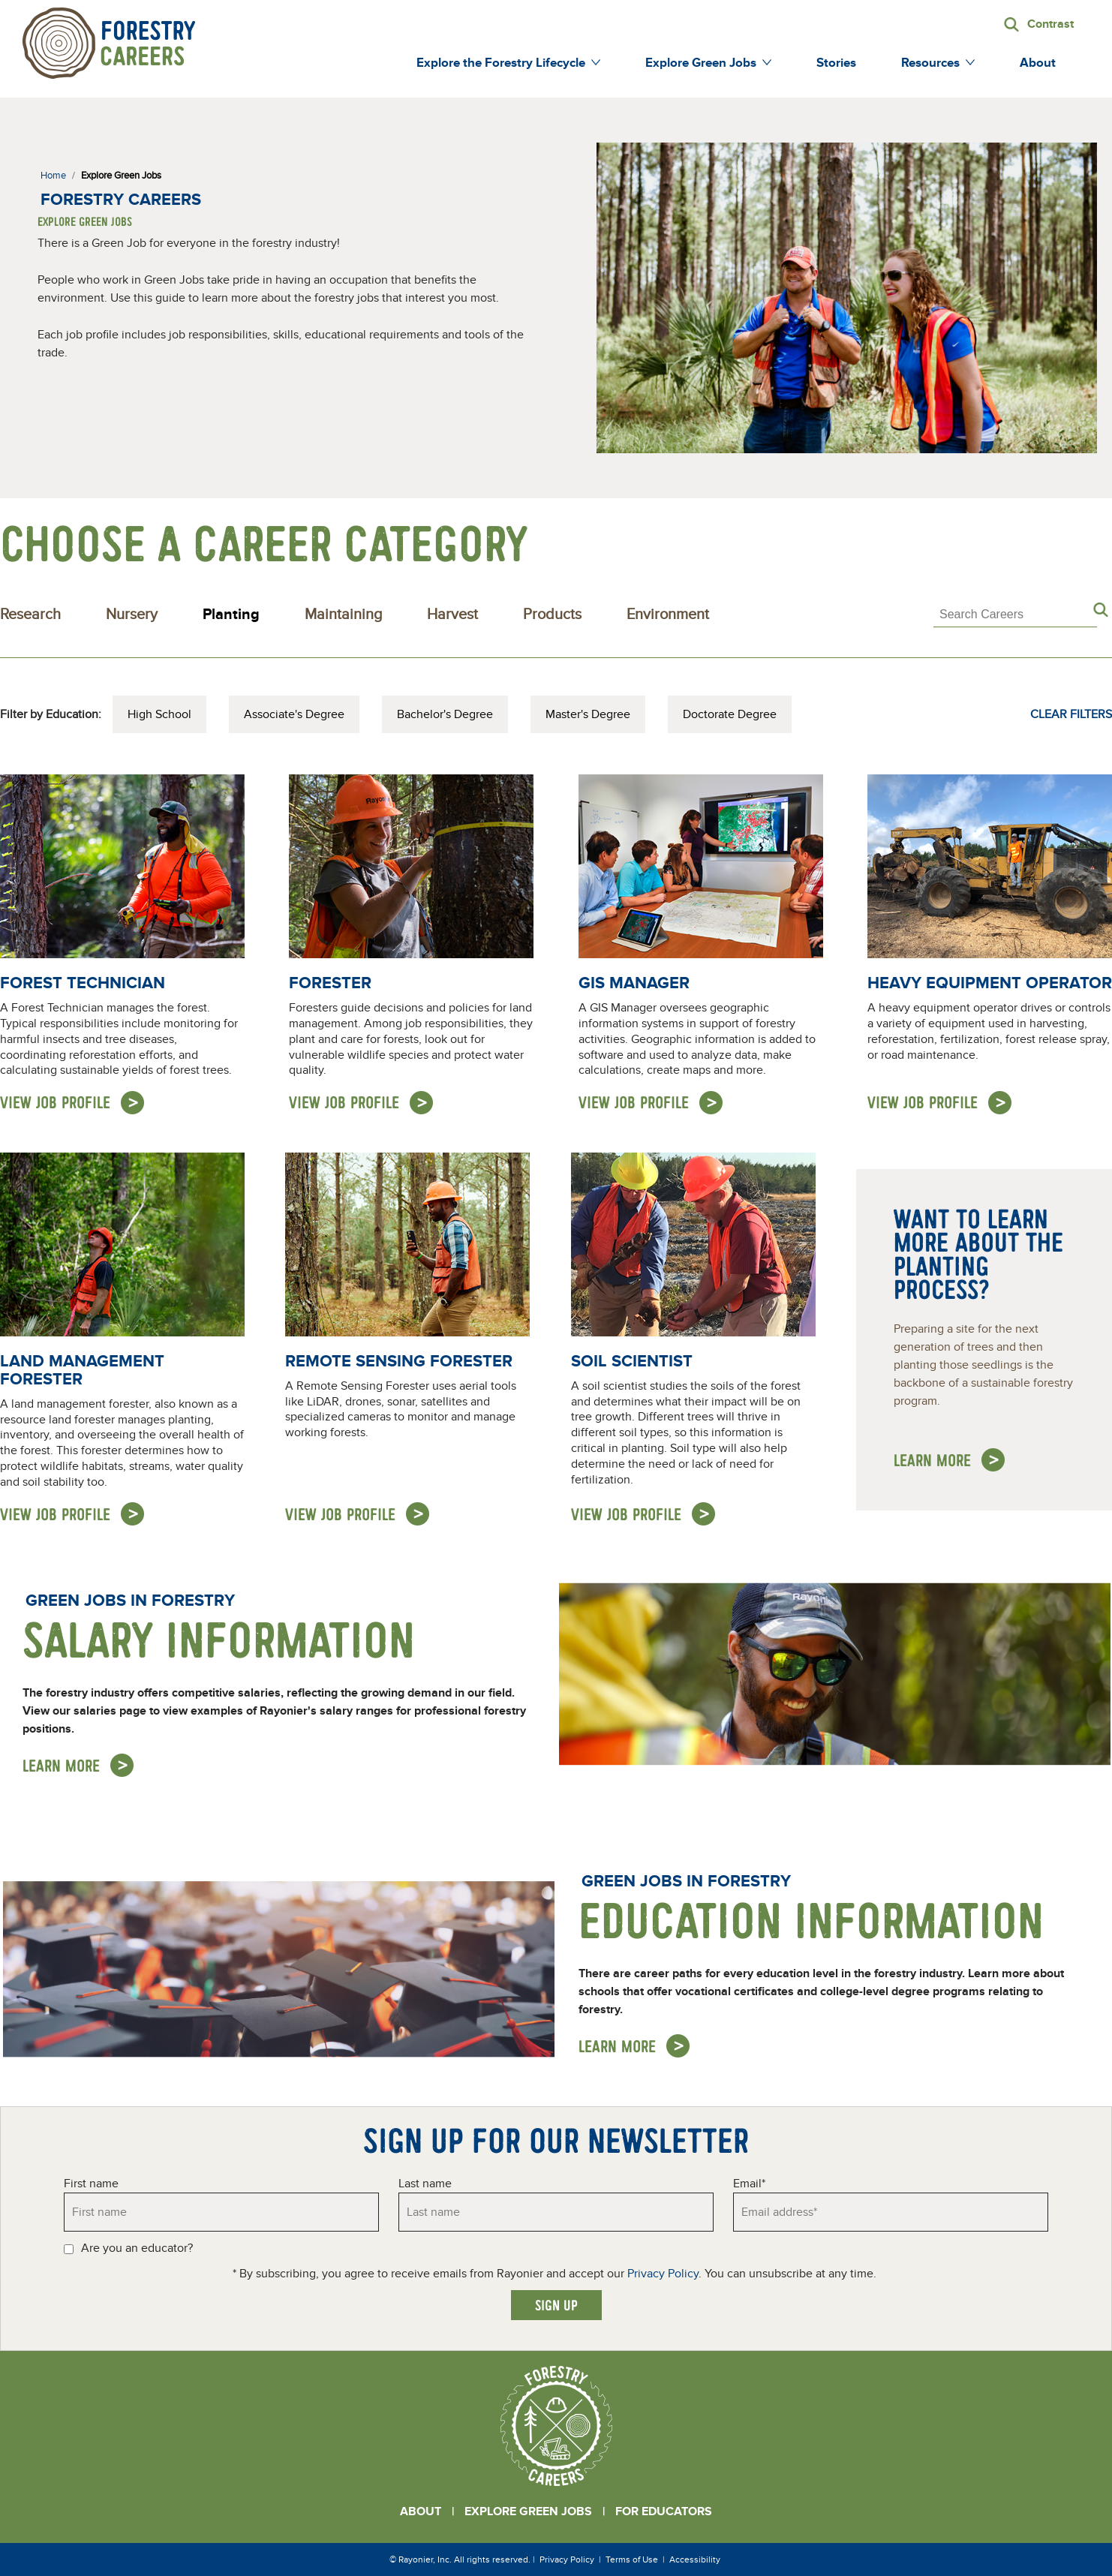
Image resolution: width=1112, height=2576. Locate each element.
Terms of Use (632, 2559)
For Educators (663, 2511)
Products (552, 615)
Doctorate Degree (730, 714)
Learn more (932, 1460)
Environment (668, 615)
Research (30, 615)
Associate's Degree (294, 714)
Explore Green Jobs (528, 2511)
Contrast (1050, 24)
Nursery (132, 615)
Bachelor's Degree (445, 714)
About (420, 2511)
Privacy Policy (663, 2273)
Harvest (452, 615)
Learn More (61, 1765)
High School (159, 714)
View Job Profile (55, 1102)
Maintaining (343, 615)
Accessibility (694, 2559)
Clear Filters (1071, 714)
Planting (231, 615)
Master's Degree (587, 714)
